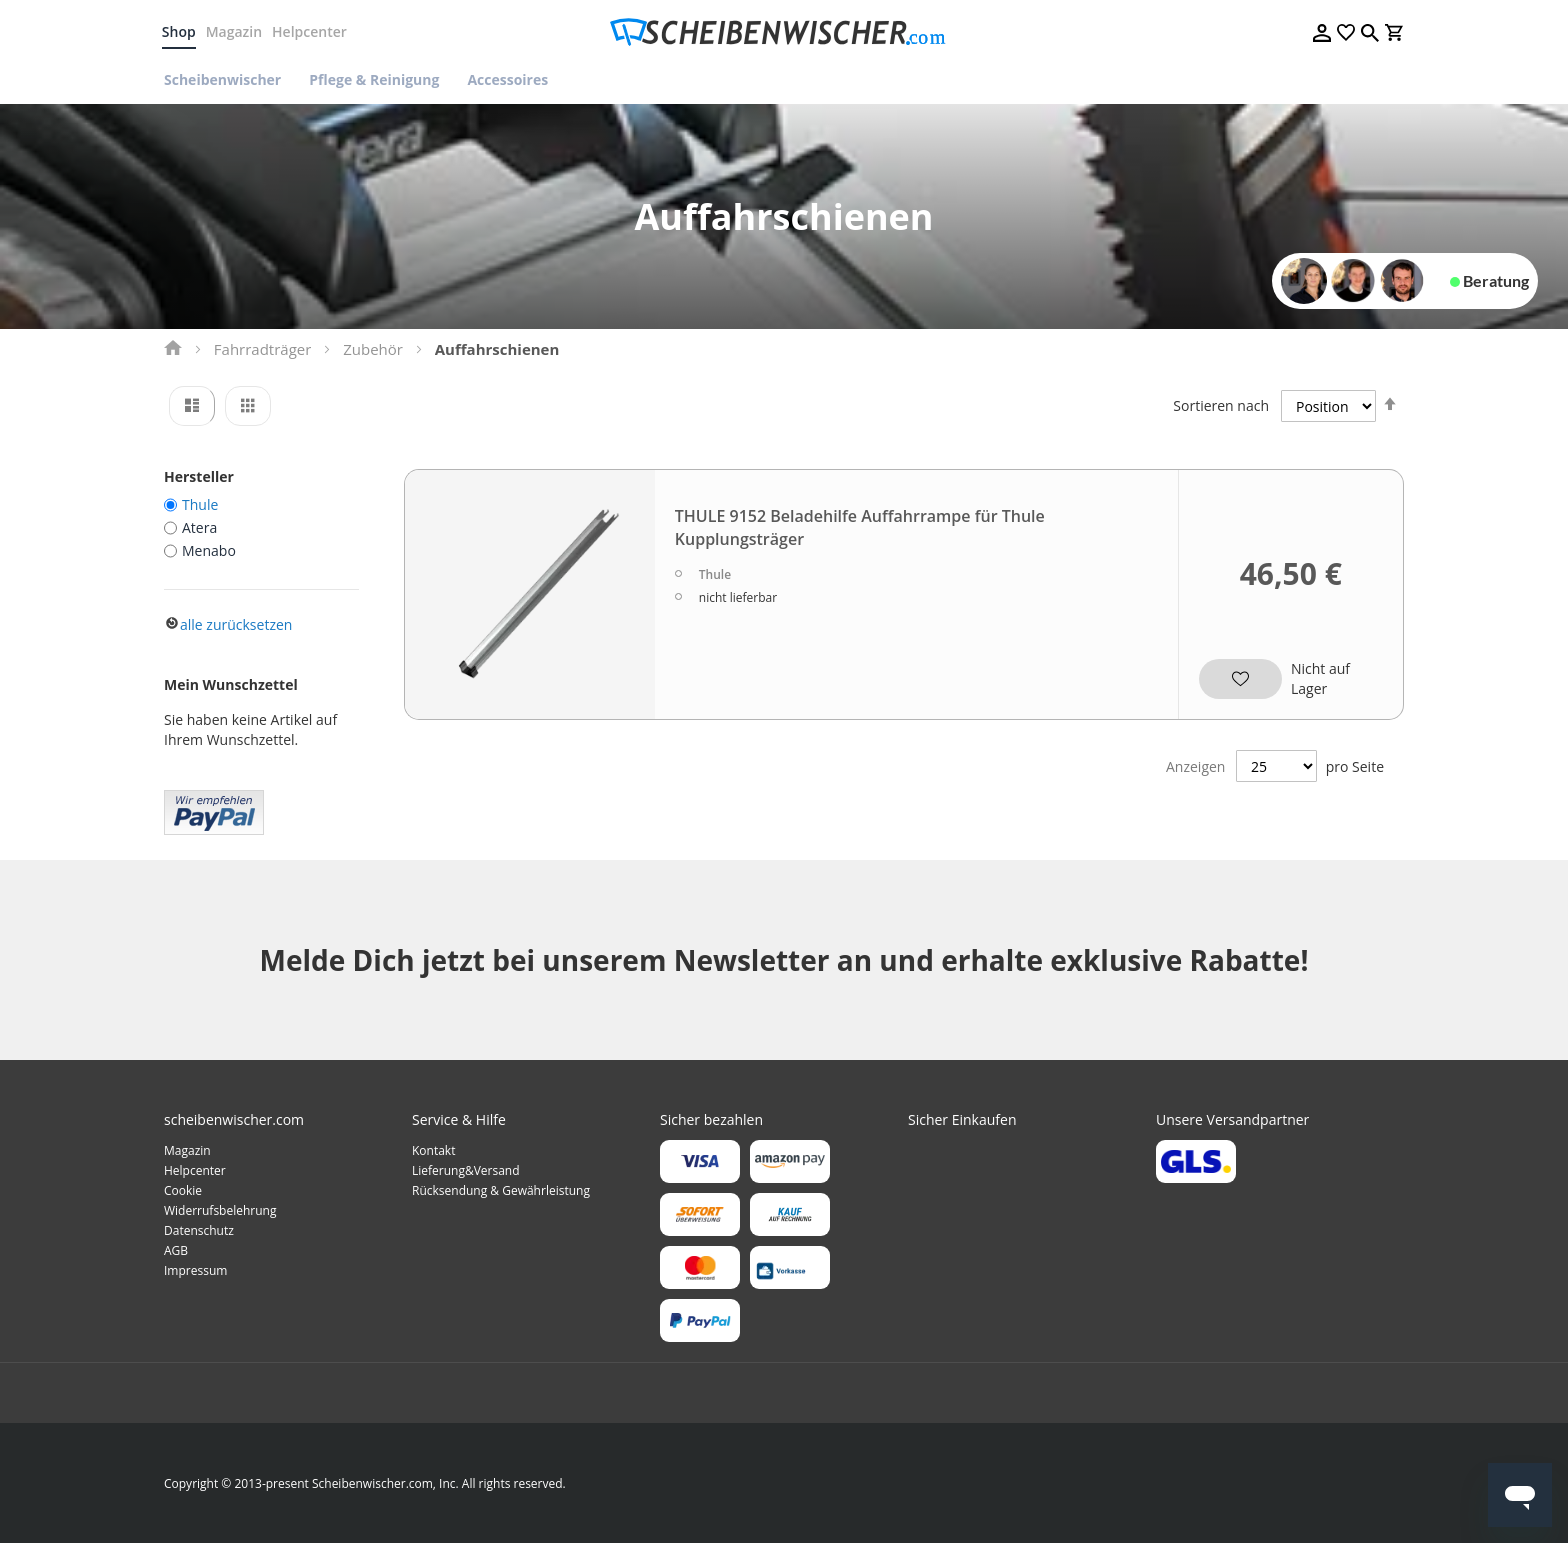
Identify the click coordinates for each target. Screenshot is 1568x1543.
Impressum (195, 1270)
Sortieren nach (1221, 405)
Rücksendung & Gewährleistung (501, 1190)
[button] (1237, 672)
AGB (176, 1250)
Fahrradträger (263, 349)
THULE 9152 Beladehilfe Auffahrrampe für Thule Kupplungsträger (860, 527)
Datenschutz (199, 1230)
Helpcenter (311, 31)
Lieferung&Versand (466, 1170)
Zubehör (373, 349)
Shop (181, 31)
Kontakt (433, 1150)
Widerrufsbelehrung (220, 1210)
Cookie (183, 1190)
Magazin (236, 31)
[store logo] (784, 32)
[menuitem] (229, 79)
